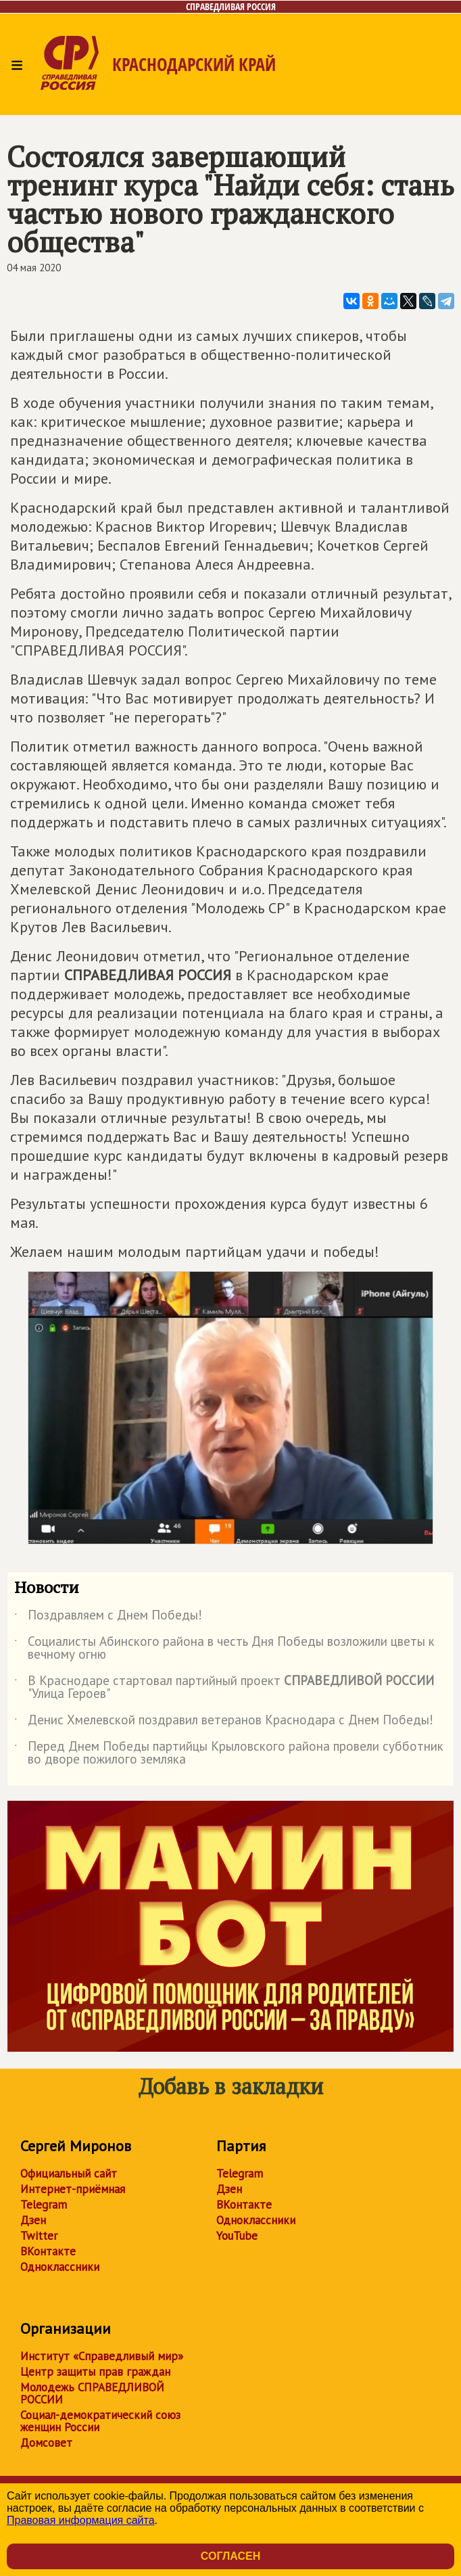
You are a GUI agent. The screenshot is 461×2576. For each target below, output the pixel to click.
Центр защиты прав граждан (95, 2372)
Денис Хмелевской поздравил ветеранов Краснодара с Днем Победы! (223, 1722)
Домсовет (46, 2443)
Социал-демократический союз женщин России (100, 2421)
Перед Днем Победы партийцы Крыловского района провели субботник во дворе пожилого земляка (228, 1753)
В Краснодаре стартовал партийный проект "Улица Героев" (224, 1687)
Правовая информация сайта (81, 2520)
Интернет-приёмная (72, 2189)
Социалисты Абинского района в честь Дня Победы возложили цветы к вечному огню (224, 1648)
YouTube (237, 2236)
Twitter (38, 2236)
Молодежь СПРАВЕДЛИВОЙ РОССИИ (92, 2393)
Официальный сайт (68, 2173)
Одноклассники (59, 2267)
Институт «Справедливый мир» (101, 2356)
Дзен (33, 2220)
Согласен (230, 2556)
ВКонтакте (48, 2251)
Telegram (43, 2205)
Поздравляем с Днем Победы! (108, 1617)
